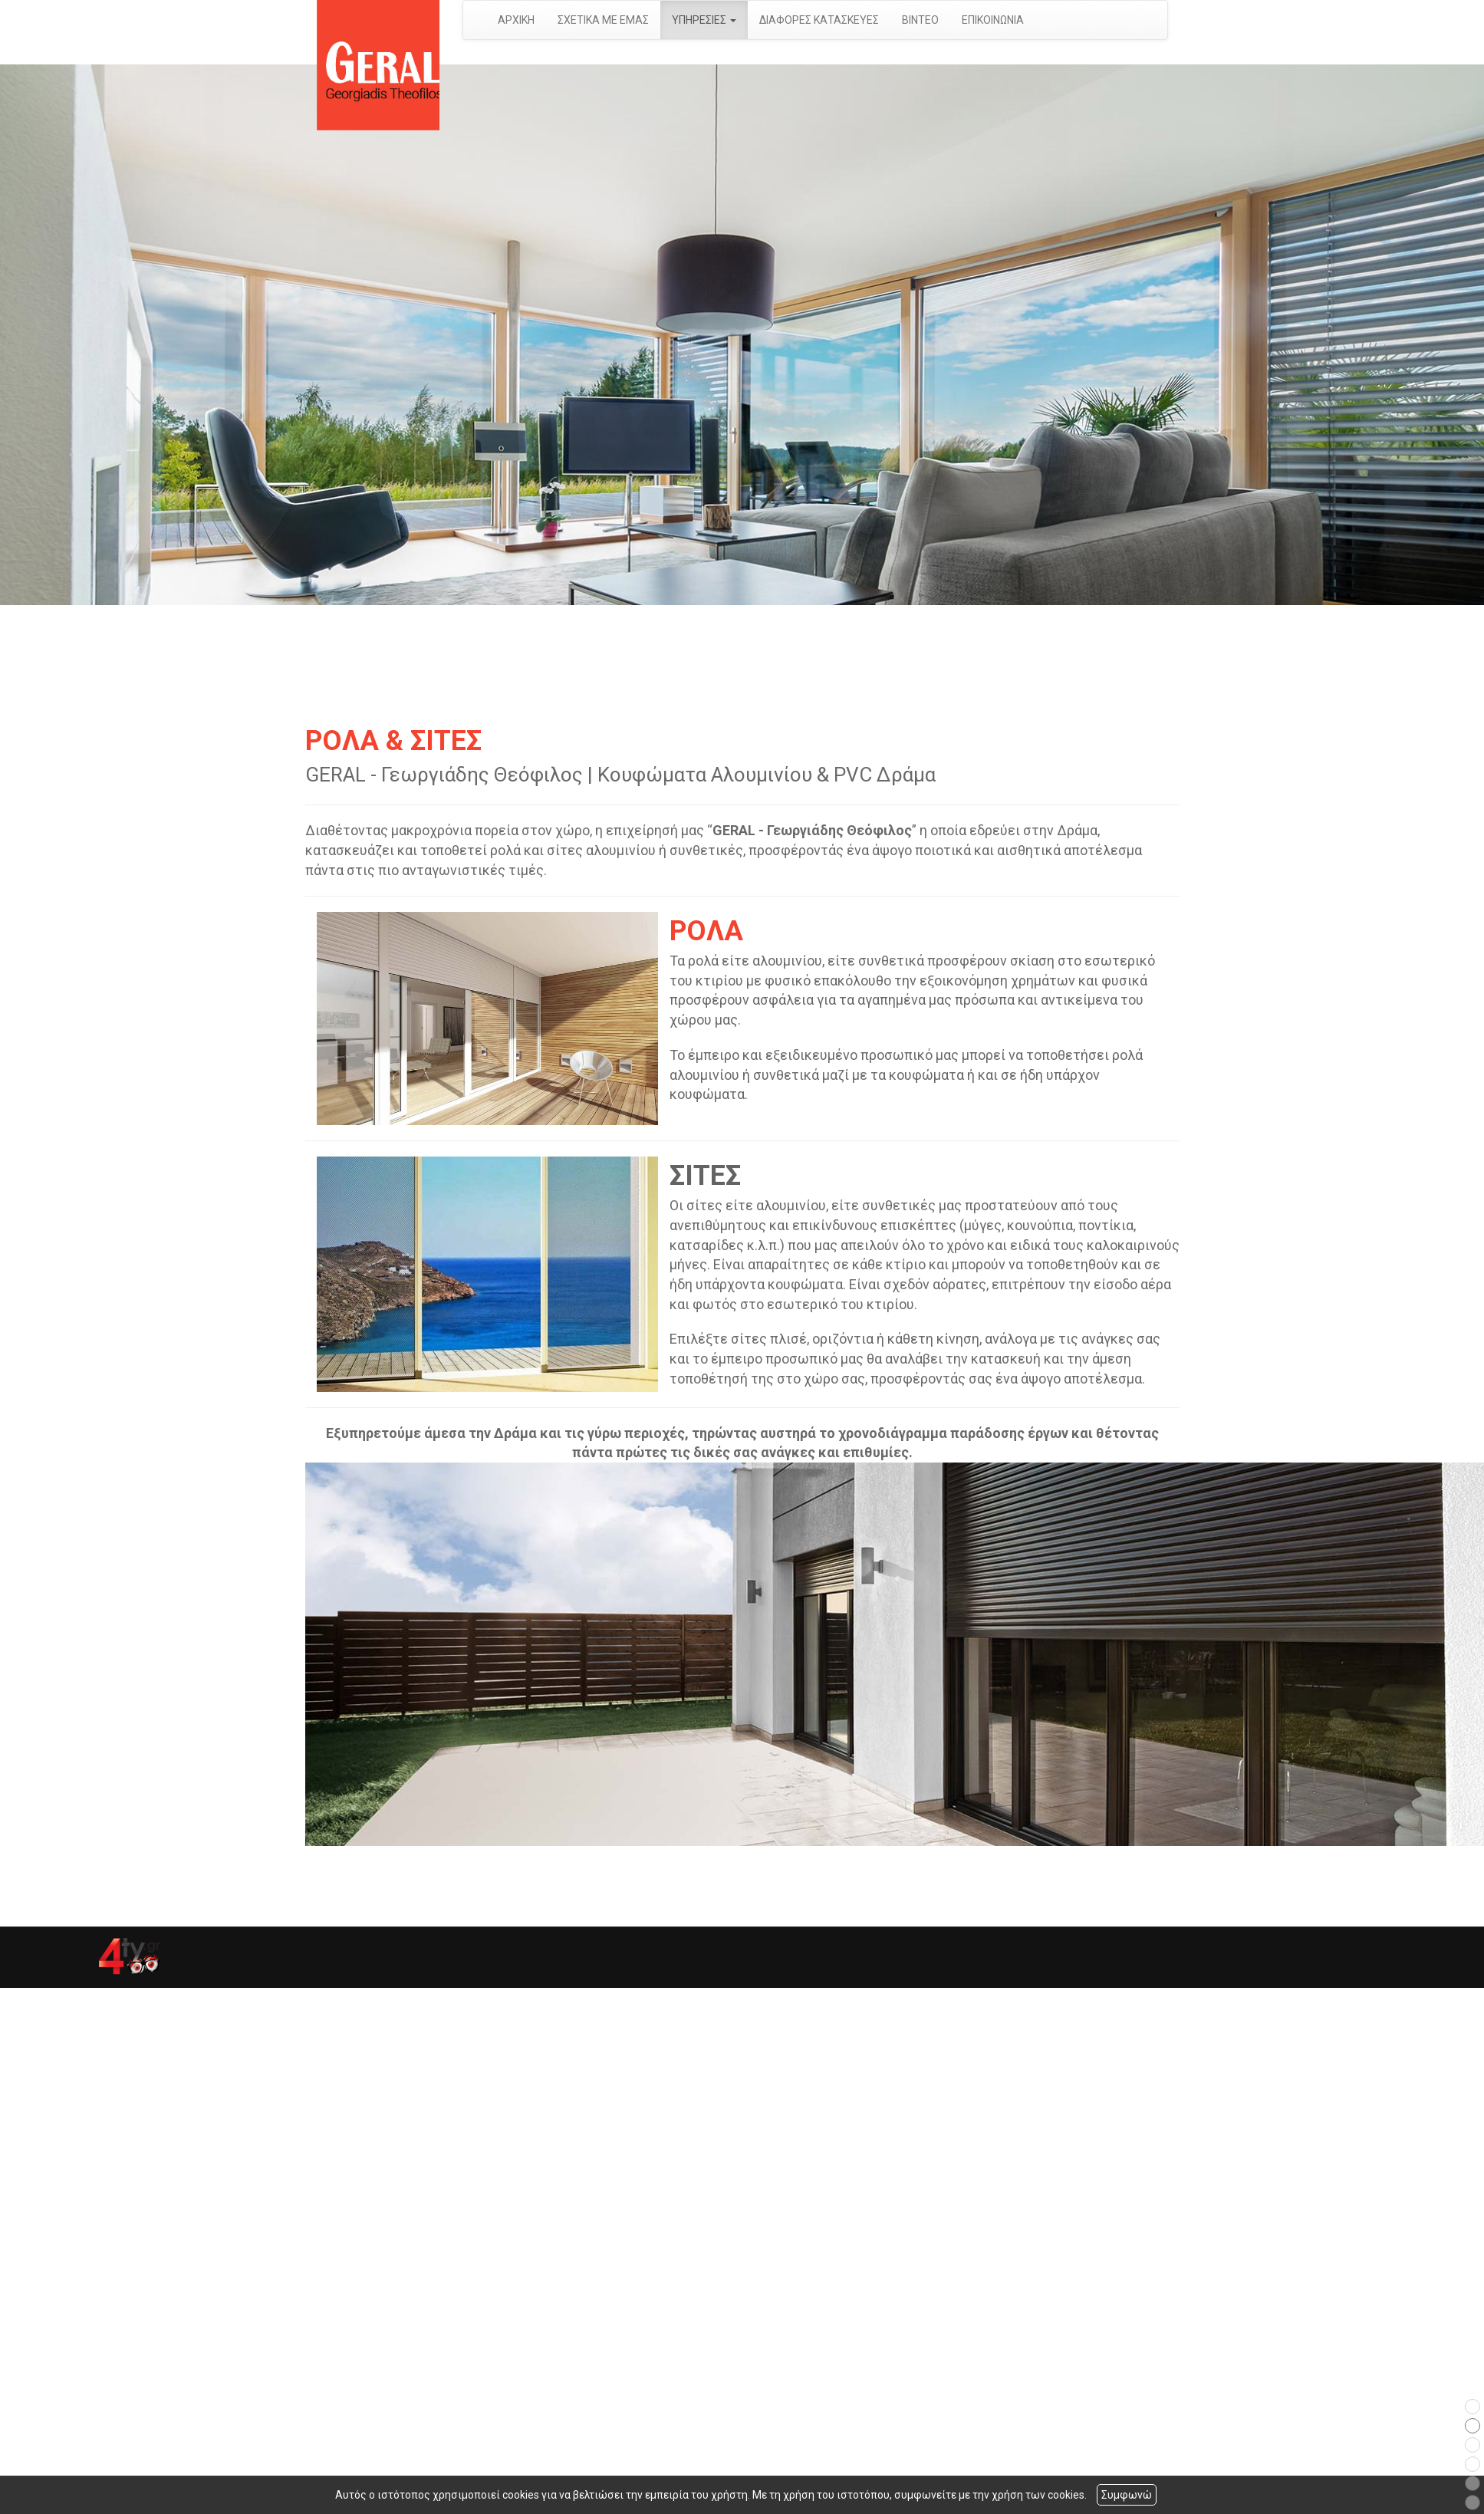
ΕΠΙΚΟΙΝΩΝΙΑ (993, 20)
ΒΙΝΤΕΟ (920, 20)
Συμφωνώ (1126, 2495)
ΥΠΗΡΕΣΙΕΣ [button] (704, 20)
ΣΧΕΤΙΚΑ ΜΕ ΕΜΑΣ (603, 20)
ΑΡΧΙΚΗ (516, 20)
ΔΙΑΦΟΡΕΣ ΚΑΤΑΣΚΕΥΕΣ (819, 20)
